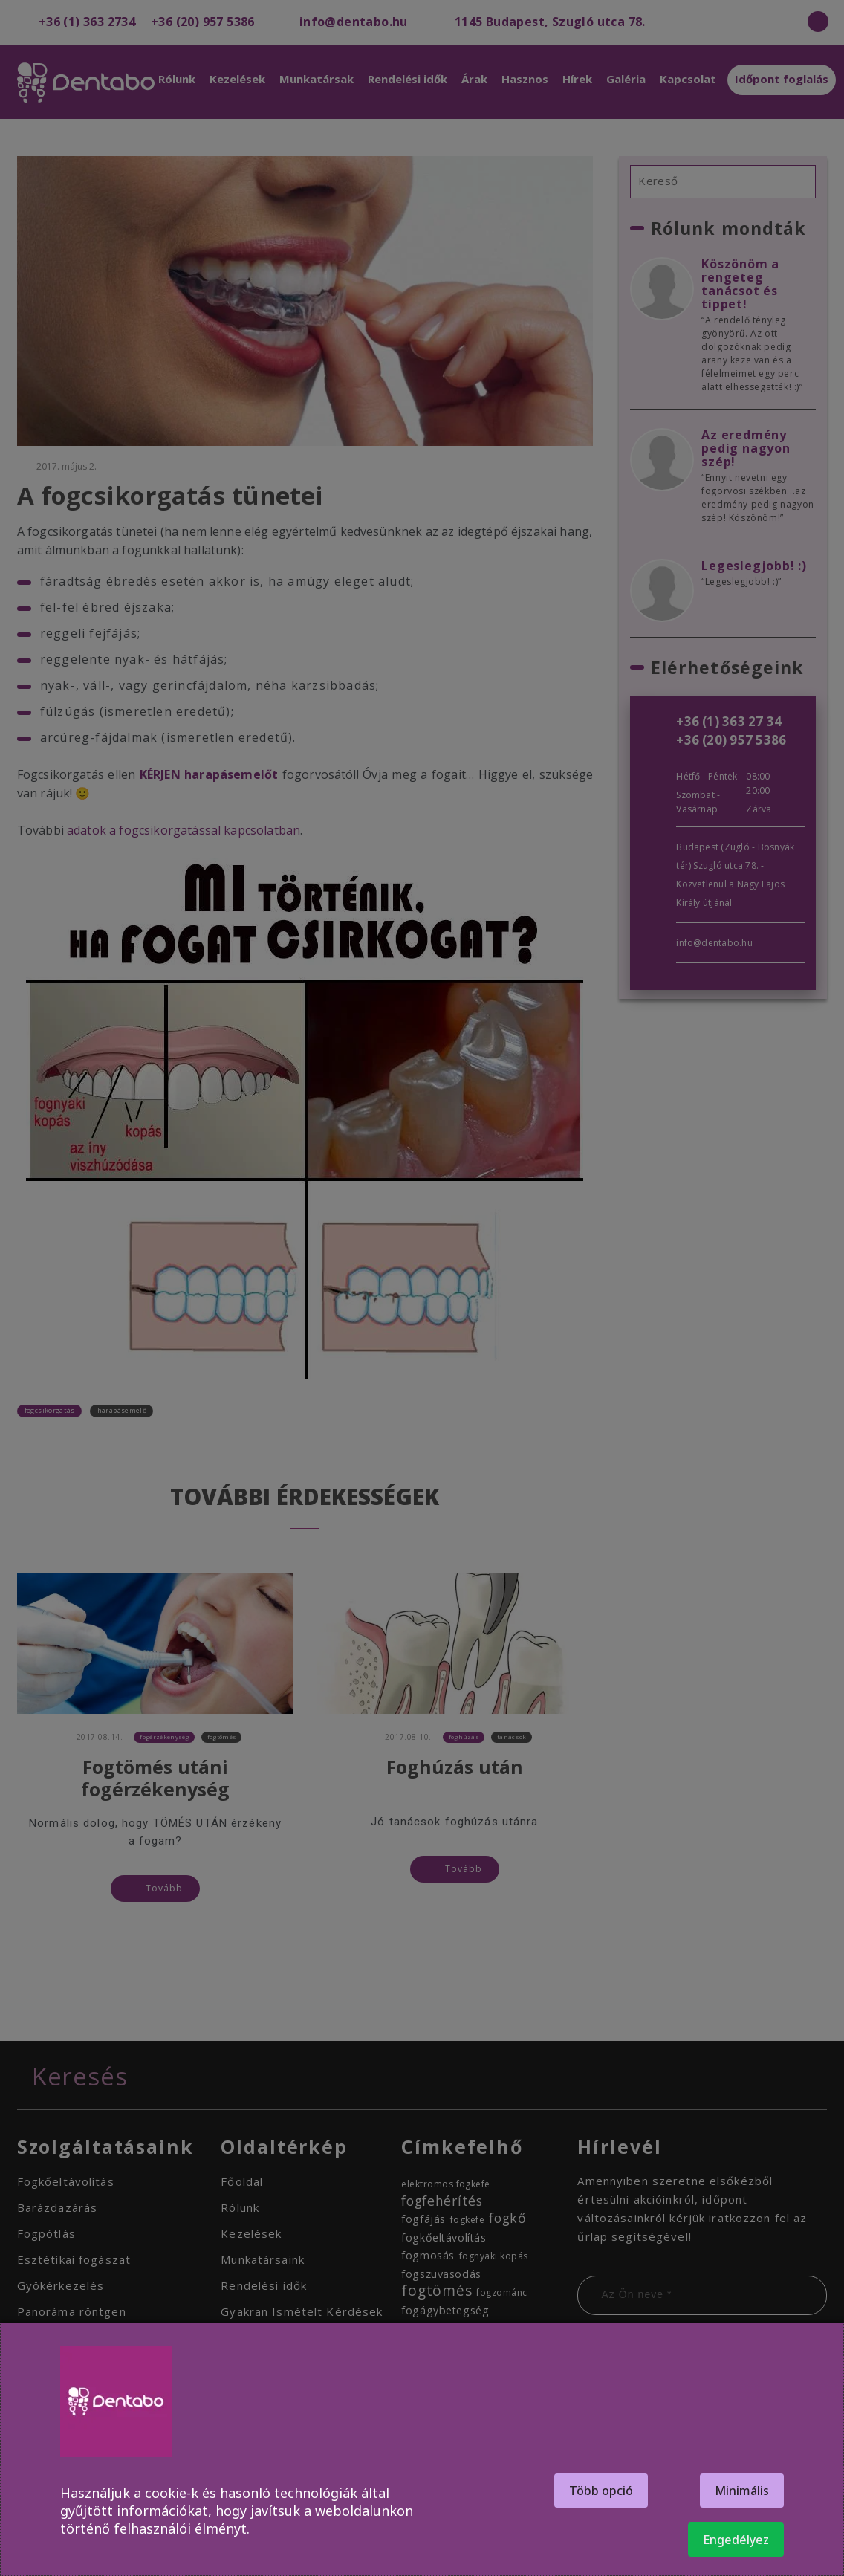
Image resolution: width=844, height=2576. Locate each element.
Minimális (742, 2490)
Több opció (601, 2490)
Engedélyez (736, 2539)
